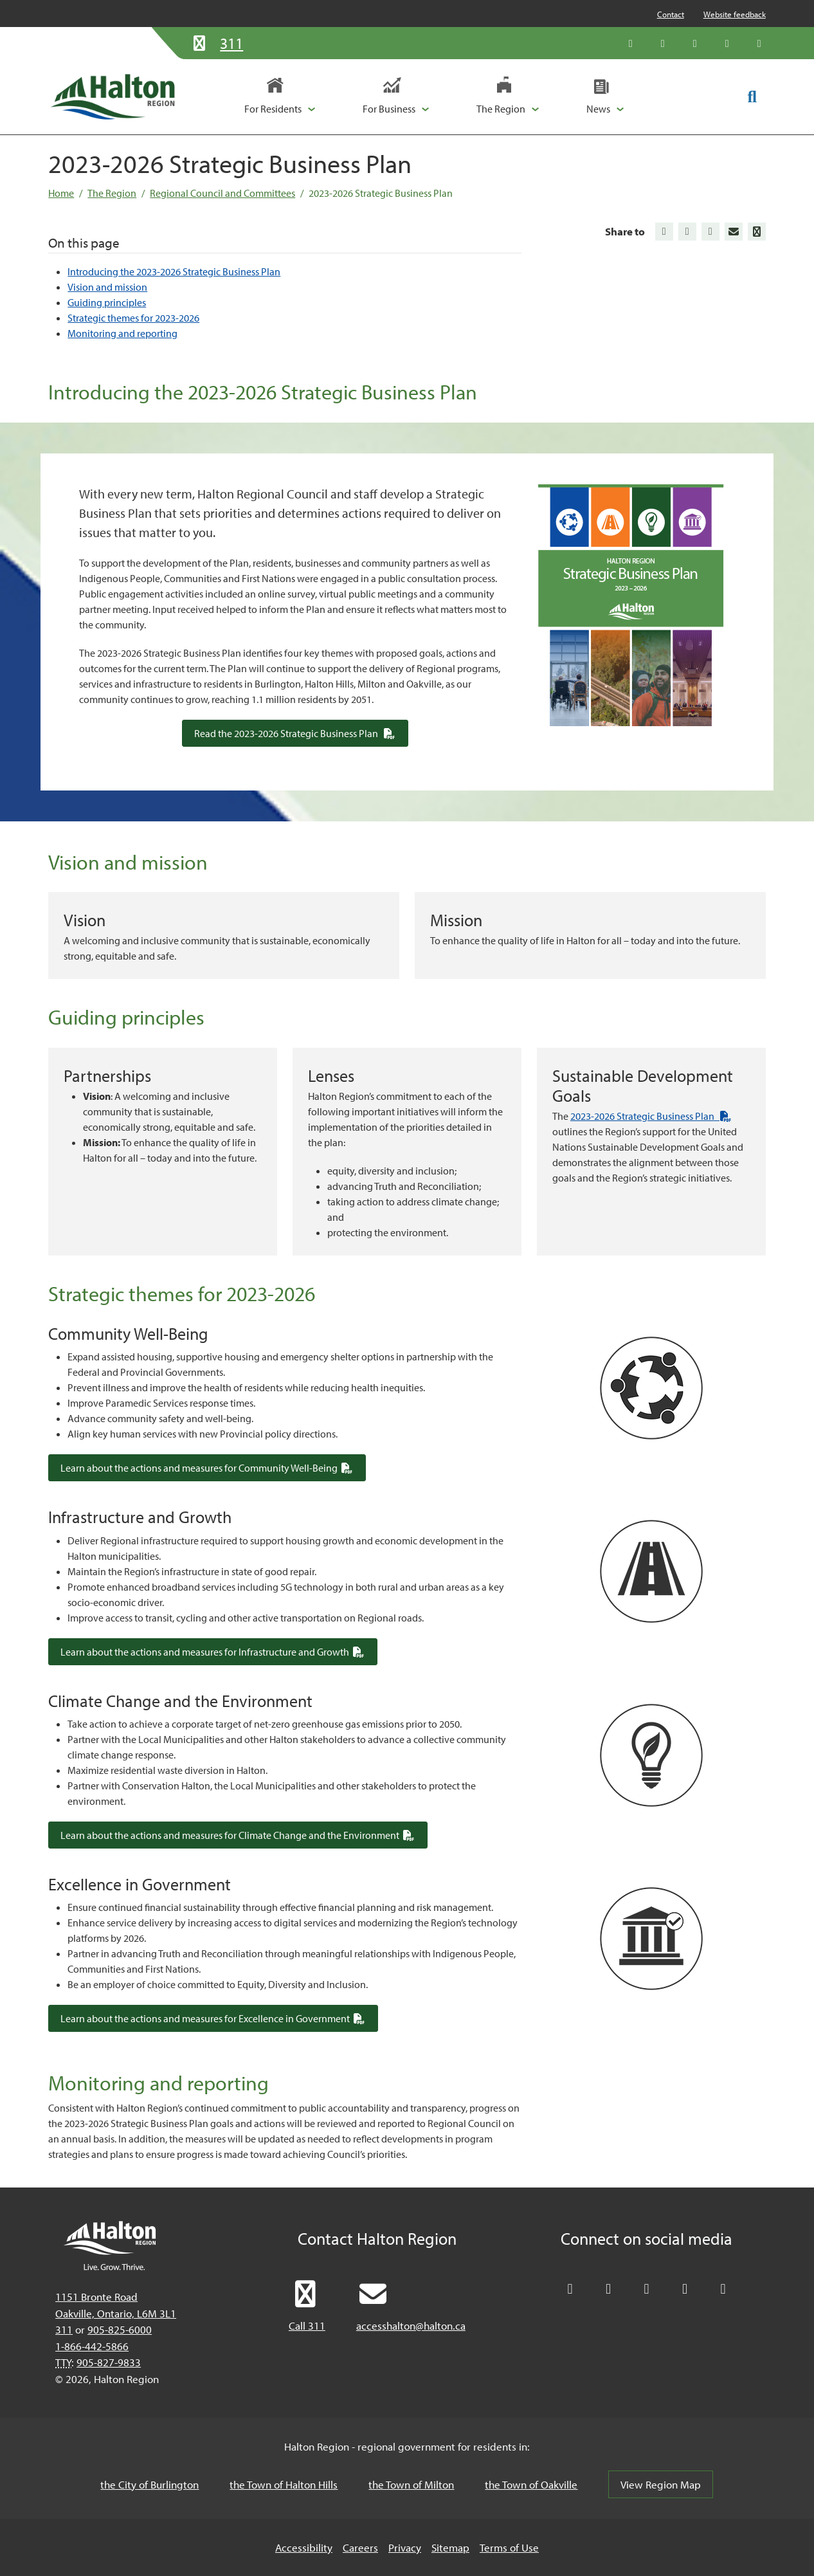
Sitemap (450, 2547)
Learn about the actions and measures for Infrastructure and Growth (218, 1651)
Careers (360, 2547)
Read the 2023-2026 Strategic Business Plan (301, 733)
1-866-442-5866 (92, 2346)
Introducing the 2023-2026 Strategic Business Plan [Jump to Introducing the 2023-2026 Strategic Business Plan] (174, 271)
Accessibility (303, 2547)
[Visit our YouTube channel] (727, 43)
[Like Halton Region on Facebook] (662, 43)
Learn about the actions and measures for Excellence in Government (219, 2018)
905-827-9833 (109, 2362)
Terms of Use (509, 2547)
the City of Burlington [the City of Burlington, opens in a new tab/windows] (149, 2484)
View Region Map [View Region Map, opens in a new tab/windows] (660, 2484)
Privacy (404, 2547)
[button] (280, 96)
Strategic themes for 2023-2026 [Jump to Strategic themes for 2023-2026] (133, 317)
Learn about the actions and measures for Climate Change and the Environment (244, 1834)
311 (64, 2329)
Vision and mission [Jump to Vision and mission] (107, 286)
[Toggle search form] (752, 95)
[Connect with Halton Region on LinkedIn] (695, 43)
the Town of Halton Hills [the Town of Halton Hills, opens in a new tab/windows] (284, 2484)
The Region (111, 193)
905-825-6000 (119, 2329)
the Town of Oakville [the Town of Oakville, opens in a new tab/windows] (531, 2484)
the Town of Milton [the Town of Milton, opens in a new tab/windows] (411, 2484)
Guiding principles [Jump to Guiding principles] (107, 302)
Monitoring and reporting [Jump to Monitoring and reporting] (122, 333)
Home (61, 193)
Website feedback (734, 14)
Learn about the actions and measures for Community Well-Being (213, 1467)
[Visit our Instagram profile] (759, 43)
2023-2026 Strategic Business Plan (381, 193)
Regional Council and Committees (222, 193)
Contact (670, 14)
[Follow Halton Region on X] (630, 43)
